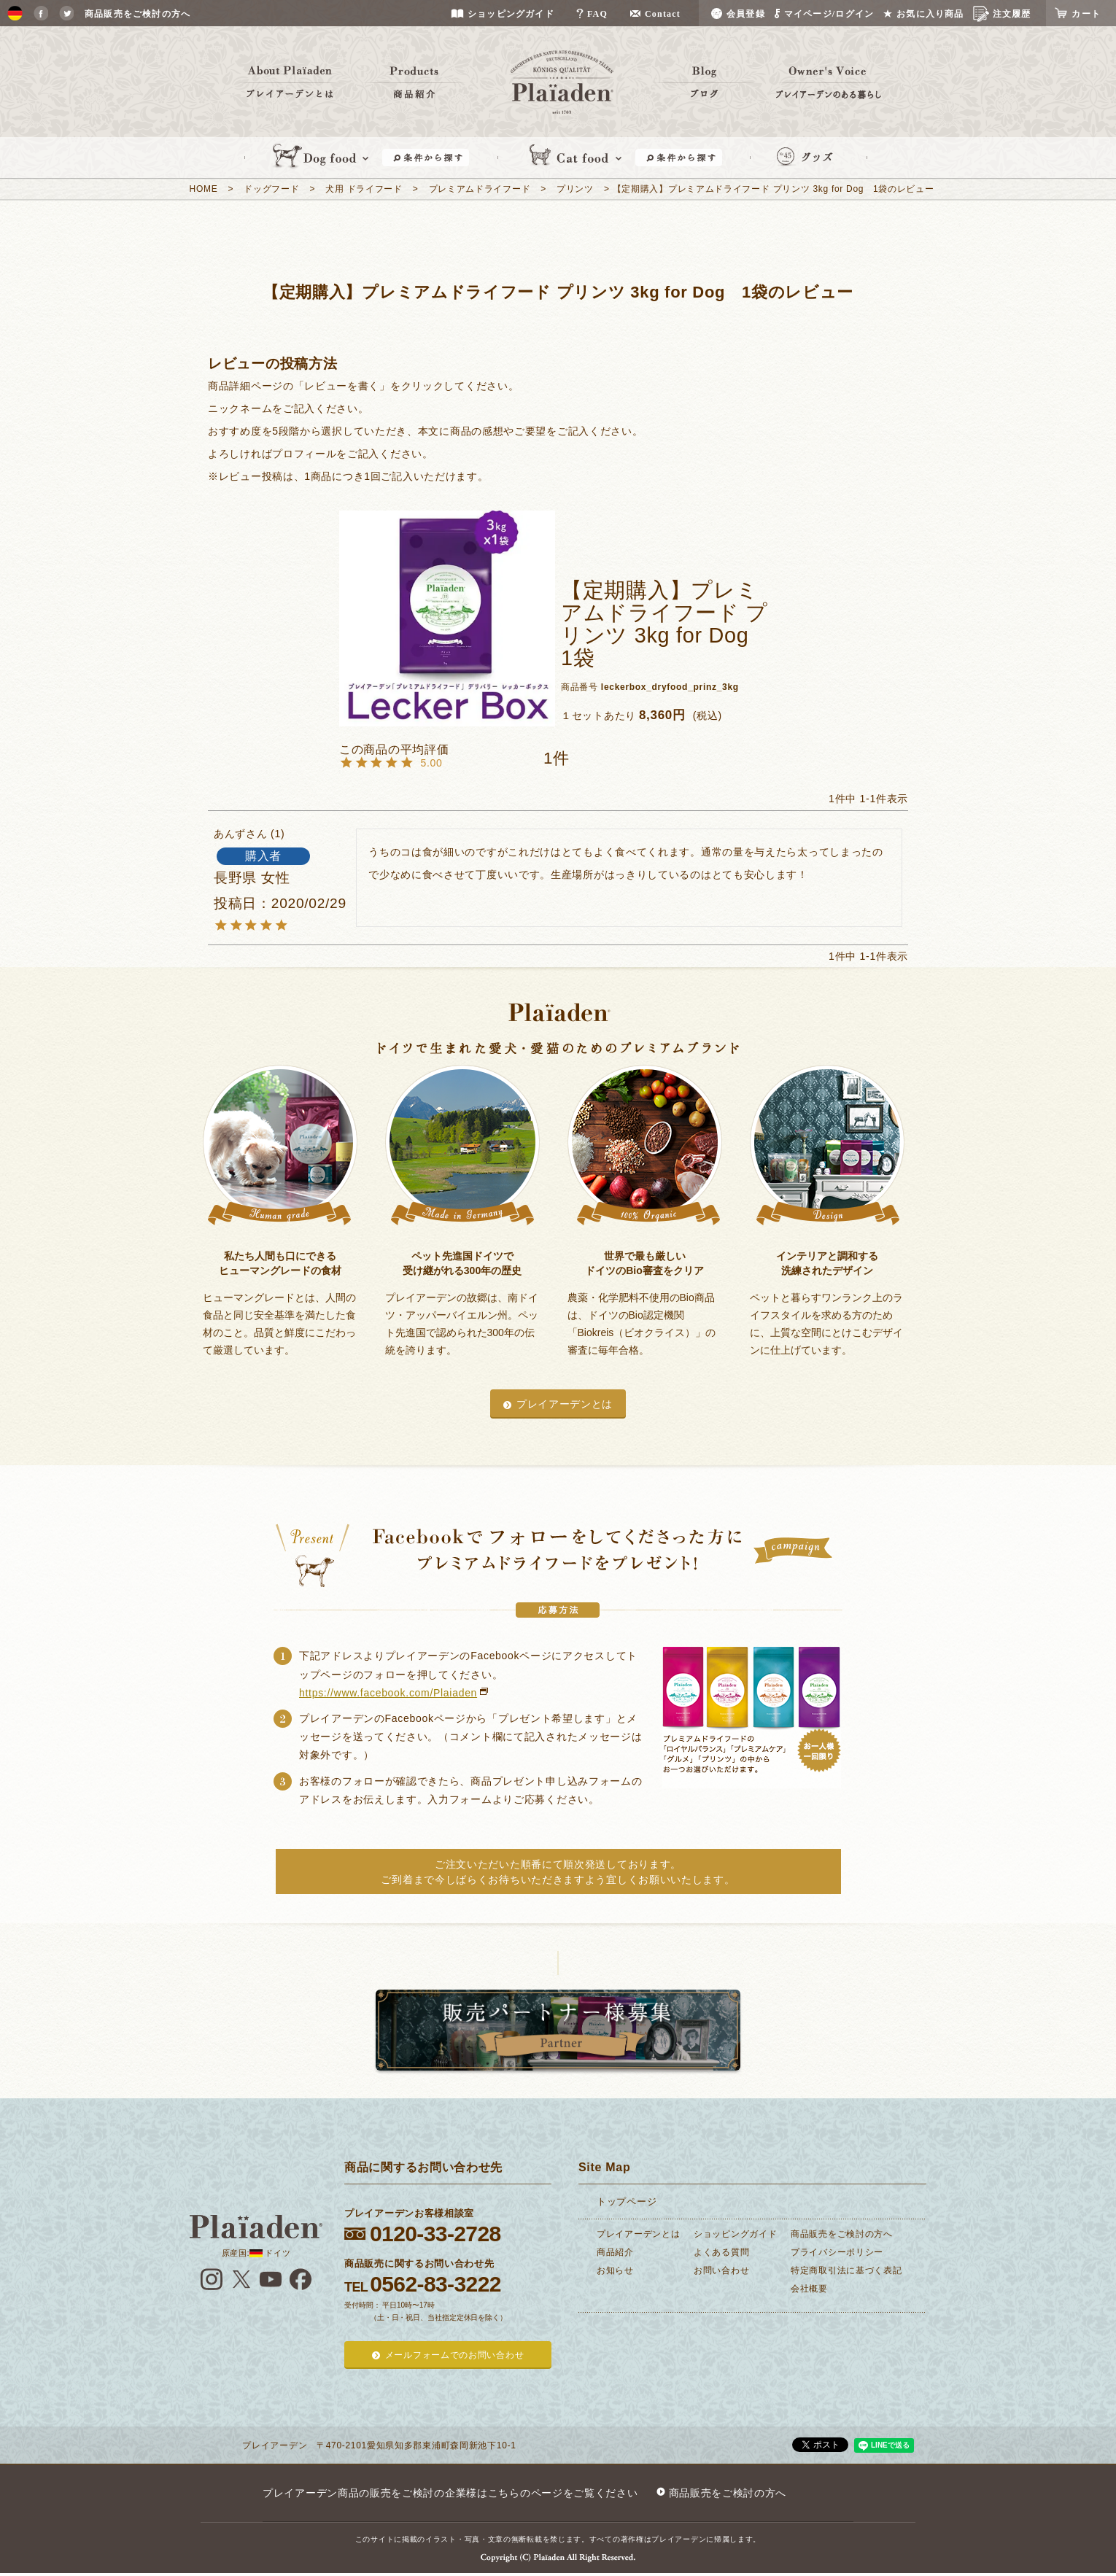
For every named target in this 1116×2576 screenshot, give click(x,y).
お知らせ (615, 2270)
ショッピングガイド (735, 2234)
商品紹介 (615, 2252)
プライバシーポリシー (837, 2252)
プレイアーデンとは (564, 1404)
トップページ (626, 2201)
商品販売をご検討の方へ (842, 2234)
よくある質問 (721, 2252)
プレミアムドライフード (480, 189)
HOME (204, 189)
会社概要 (809, 2289)
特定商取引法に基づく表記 (846, 2270)
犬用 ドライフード (364, 189)
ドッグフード (271, 189)
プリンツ (575, 189)
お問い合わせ (721, 2270)
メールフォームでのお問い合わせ (454, 2355)
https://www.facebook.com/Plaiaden (388, 1693)
